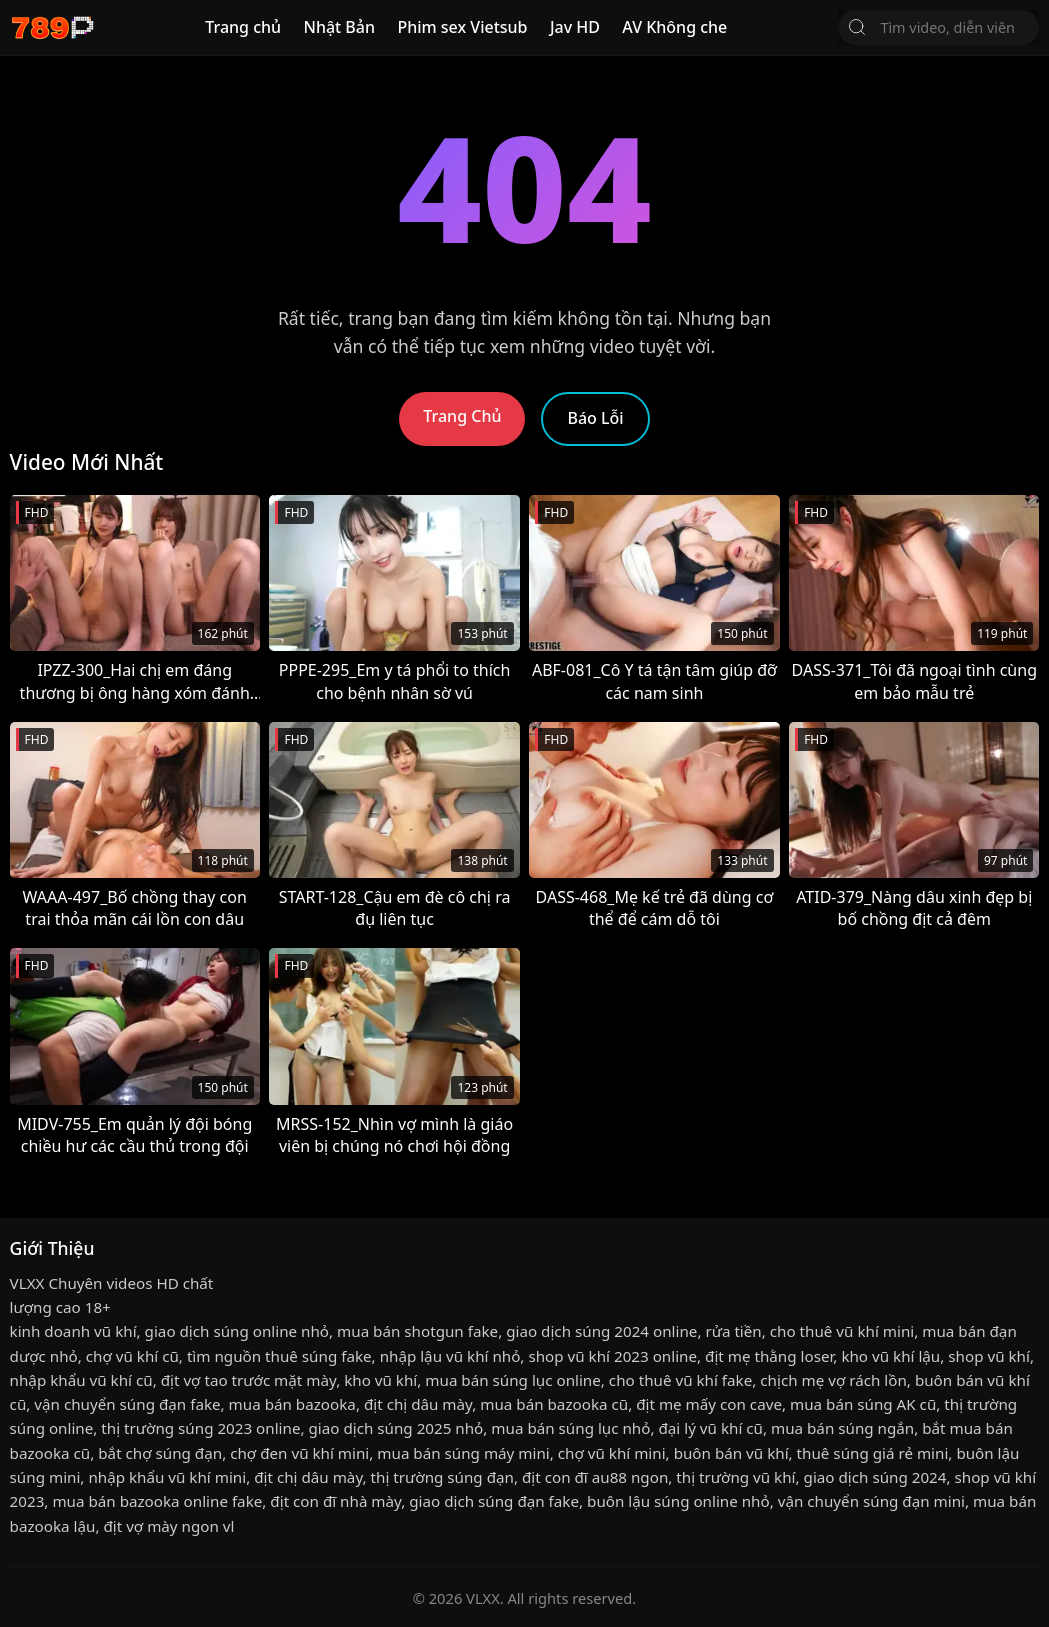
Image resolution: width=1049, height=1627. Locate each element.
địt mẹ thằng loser (769, 1356)
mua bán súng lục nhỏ (570, 1428)
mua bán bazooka (292, 1404)
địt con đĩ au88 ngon (595, 1477)
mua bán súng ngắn (842, 1428)
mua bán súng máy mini (463, 1453)
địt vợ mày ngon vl (168, 1526)
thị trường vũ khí (735, 1477)
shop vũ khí (989, 1356)
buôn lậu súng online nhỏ (678, 1501)
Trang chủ (243, 27)
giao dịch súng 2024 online (601, 1331)
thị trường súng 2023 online (200, 1428)
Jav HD (575, 27)
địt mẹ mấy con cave (709, 1404)
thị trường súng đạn (442, 1477)
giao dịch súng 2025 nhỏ (396, 1428)
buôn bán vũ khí (731, 1453)
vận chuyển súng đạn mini (871, 1501)
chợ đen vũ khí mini (299, 1453)
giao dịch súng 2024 (875, 1477)
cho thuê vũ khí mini (842, 1331)
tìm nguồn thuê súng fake (279, 1356)
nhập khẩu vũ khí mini (167, 1477)
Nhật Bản (339, 27)
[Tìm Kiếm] (857, 27)
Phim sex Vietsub (462, 27)
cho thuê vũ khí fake (680, 1380)
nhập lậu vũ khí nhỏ (450, 1356)
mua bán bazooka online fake (157, 1501)
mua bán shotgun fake (417, 1331)
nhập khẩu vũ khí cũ (81, 1380)
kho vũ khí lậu (890, 1356)
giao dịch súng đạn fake (494, 1501)
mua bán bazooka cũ (554, 1404)
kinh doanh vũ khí (73, 1331)
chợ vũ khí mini (612, 1453)
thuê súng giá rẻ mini (873, 1453)
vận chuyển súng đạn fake (127, 1404)
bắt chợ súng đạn (160, 1453)
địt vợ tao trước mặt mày (248, 1380)
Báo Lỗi (595, 418)
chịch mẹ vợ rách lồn (833, 1380)
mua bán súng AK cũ (863, 1404)
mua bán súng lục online (513, 1380)
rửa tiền (733, 1331)
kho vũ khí (380, 1380)
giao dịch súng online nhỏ (237, 1331)
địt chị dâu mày (418, 1404)
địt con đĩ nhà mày (335, 1501)
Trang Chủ (462, 416)
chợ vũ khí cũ (132, 1356)
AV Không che (674, 27)
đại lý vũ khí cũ (710, 1428)
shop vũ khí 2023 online (612, 1356)
